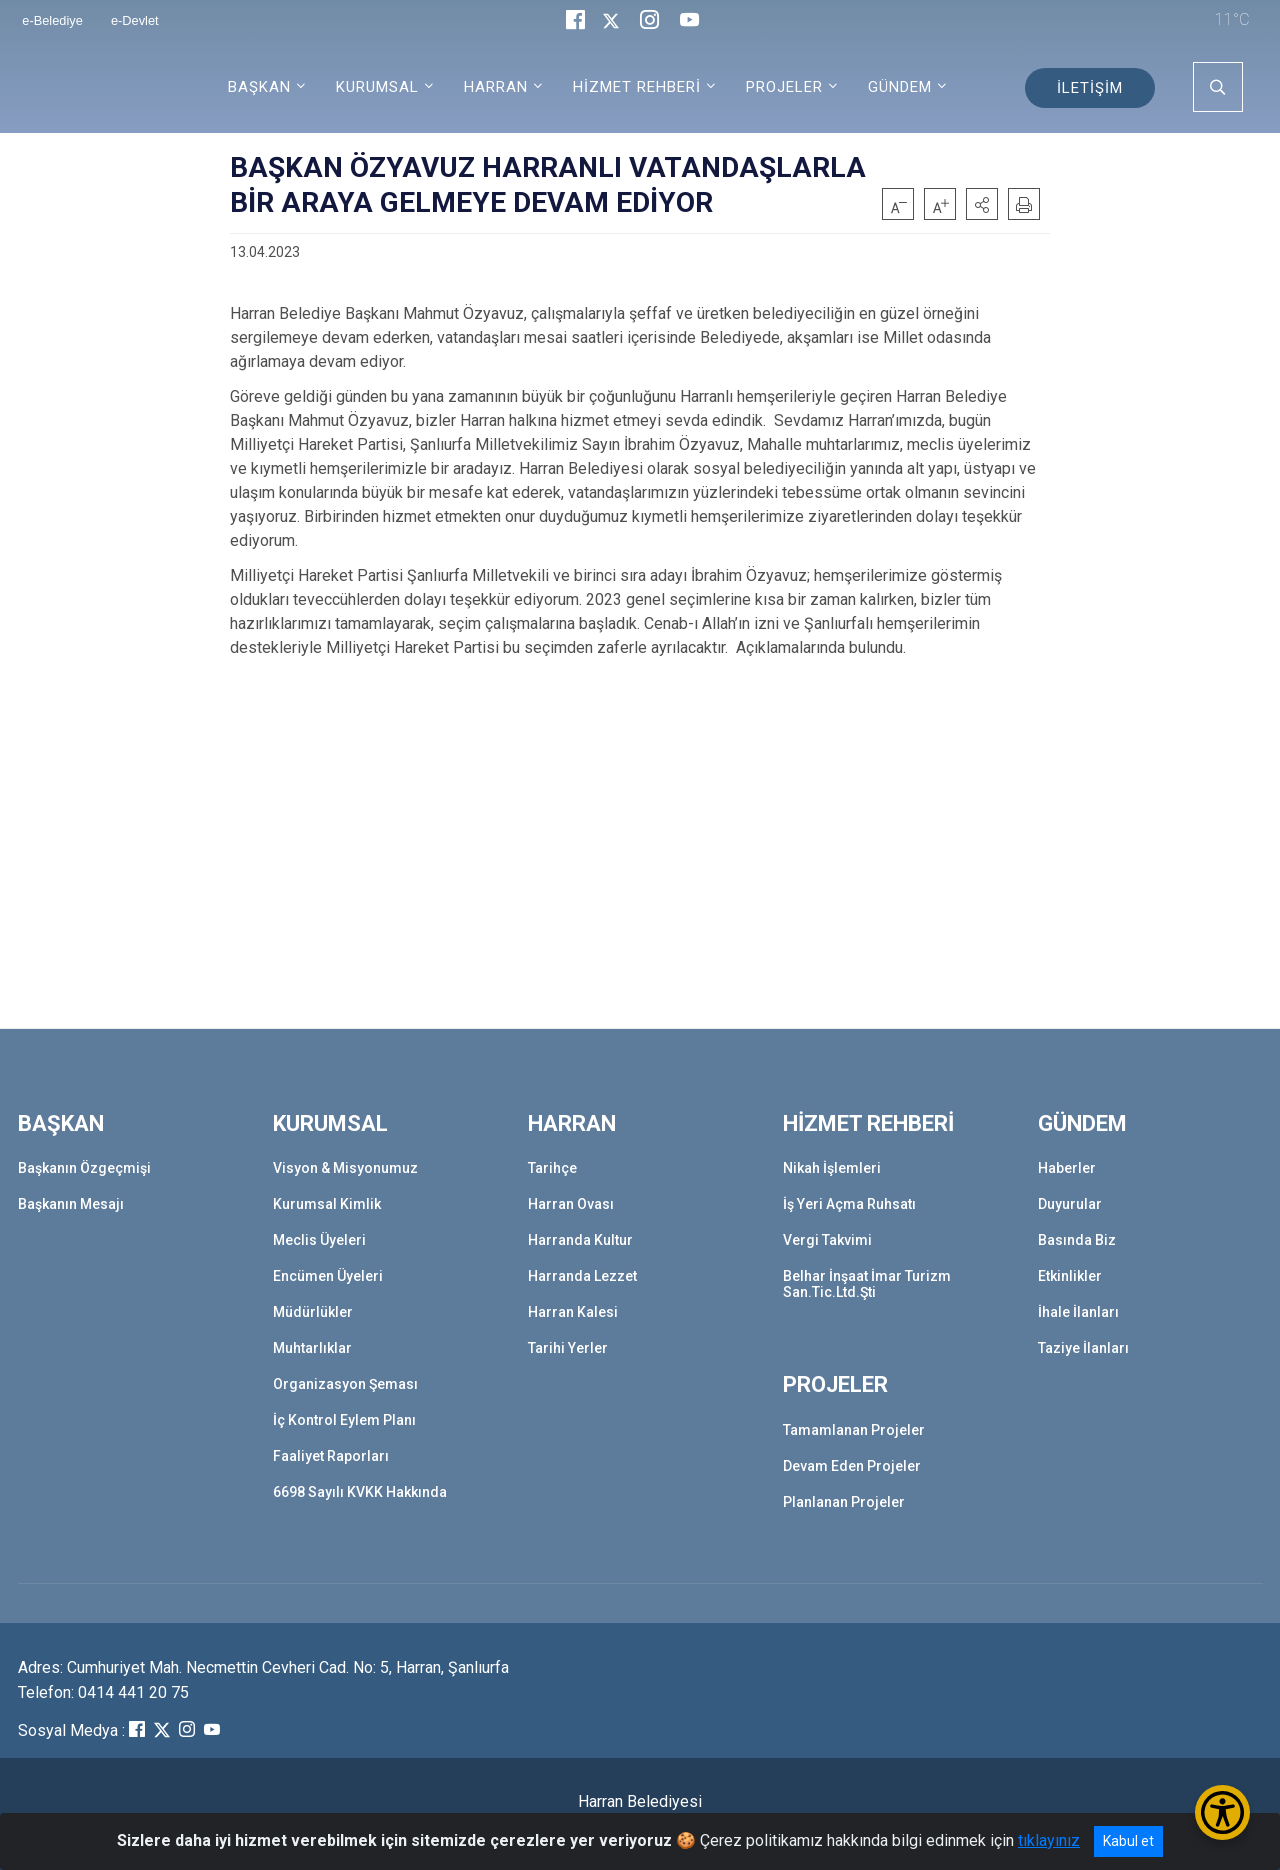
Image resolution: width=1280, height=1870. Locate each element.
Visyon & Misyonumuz (345, 1168)
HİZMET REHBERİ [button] (637, 87)
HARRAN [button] (496, 87)
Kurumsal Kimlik (327, 1204)
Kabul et (1128, 1841)
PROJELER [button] (784, 87)
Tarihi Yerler (568, 1348)
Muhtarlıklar (312, 1348)
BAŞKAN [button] (259, 87)
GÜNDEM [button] (900, 87)
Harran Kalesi (573, 1312)
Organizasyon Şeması (345, 1384)
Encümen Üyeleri (328, 1276)
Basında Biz (1077, 1240)
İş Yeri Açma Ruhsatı (849, 1204)
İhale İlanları (1078, 1312)
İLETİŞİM (1090, 88)
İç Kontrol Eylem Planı (344, 1420)
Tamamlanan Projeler (854, 1430)
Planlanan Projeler (844, 1502)
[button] (982, 204)
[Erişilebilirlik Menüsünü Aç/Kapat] (1222, 1812)
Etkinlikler (1070, 1276)
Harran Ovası (571, 1204)
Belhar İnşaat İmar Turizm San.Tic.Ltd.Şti (867, 1284)
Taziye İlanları (1083, 1348)
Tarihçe (552, 1168)
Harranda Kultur (580, 1240)
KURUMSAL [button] (377, 87)
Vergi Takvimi (827, 1240)
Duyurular (1070, 1204)
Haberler (1067, 1168)
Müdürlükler (313, 1312)
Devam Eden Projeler (852, 1466)
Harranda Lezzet (582, 1276)
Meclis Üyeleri (319, 1240)
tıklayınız (1049, 1840)
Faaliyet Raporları (331, 1456)
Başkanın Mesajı (71, 1204)
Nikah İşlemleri (832, 1168)
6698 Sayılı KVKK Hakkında (360, 1492)
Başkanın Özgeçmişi (84, 1168)
